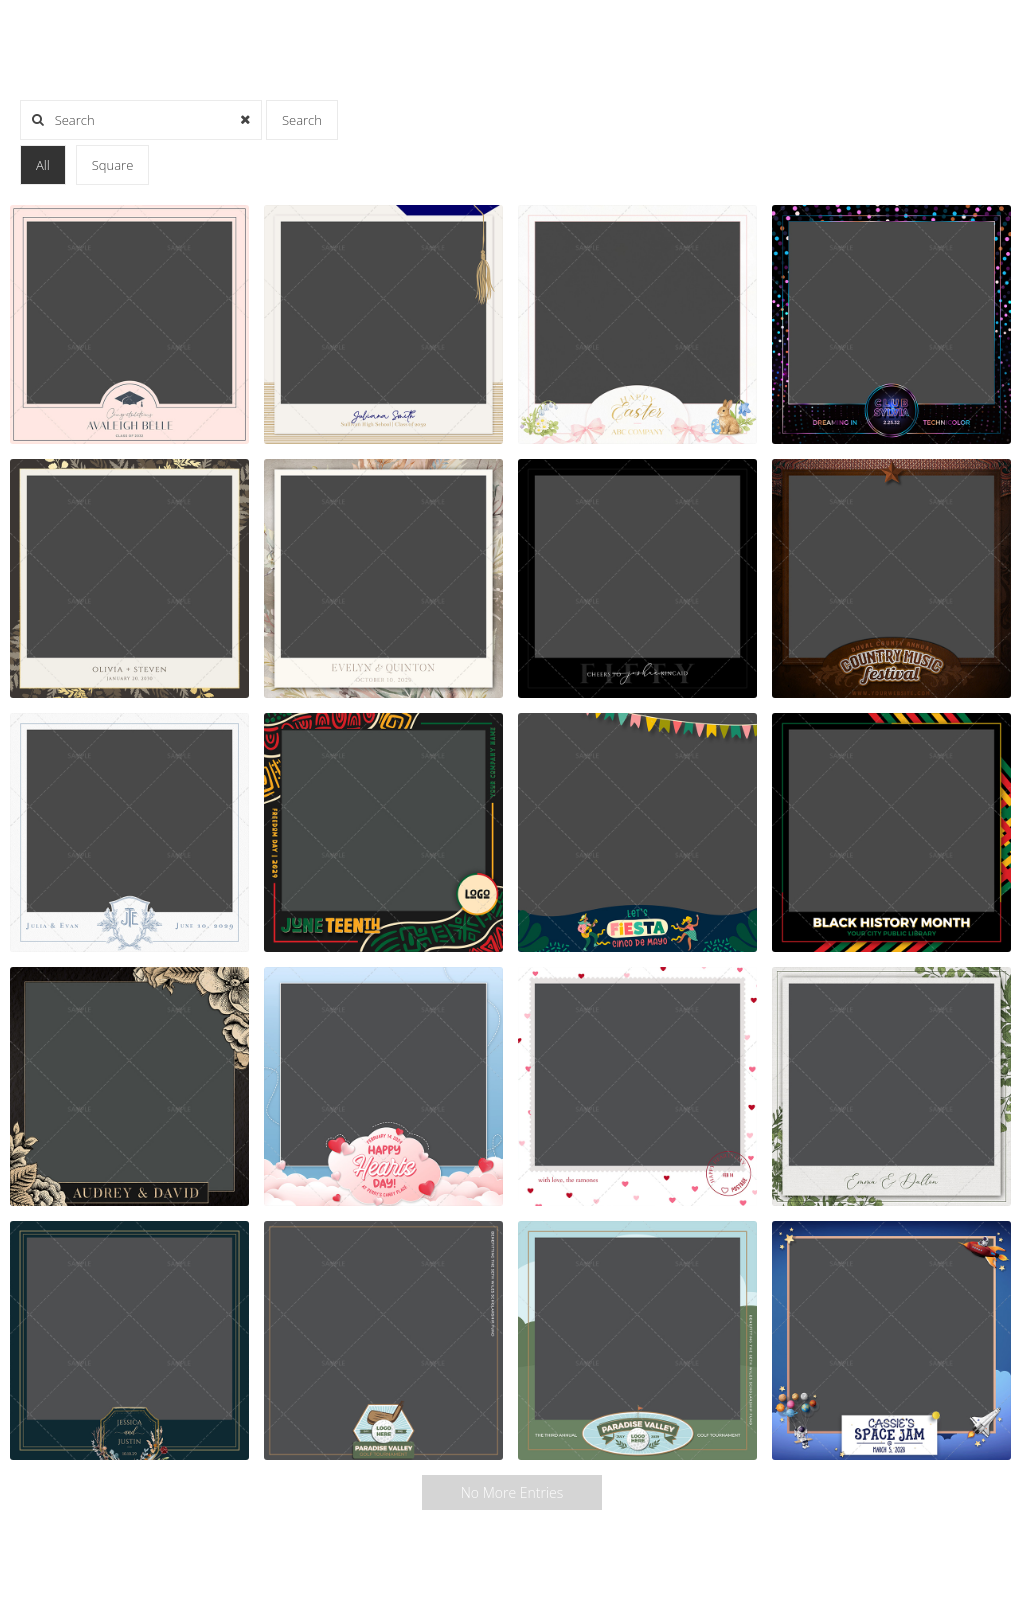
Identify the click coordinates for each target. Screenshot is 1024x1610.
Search (302, 120)
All (43, 165)
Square (113, 165)
